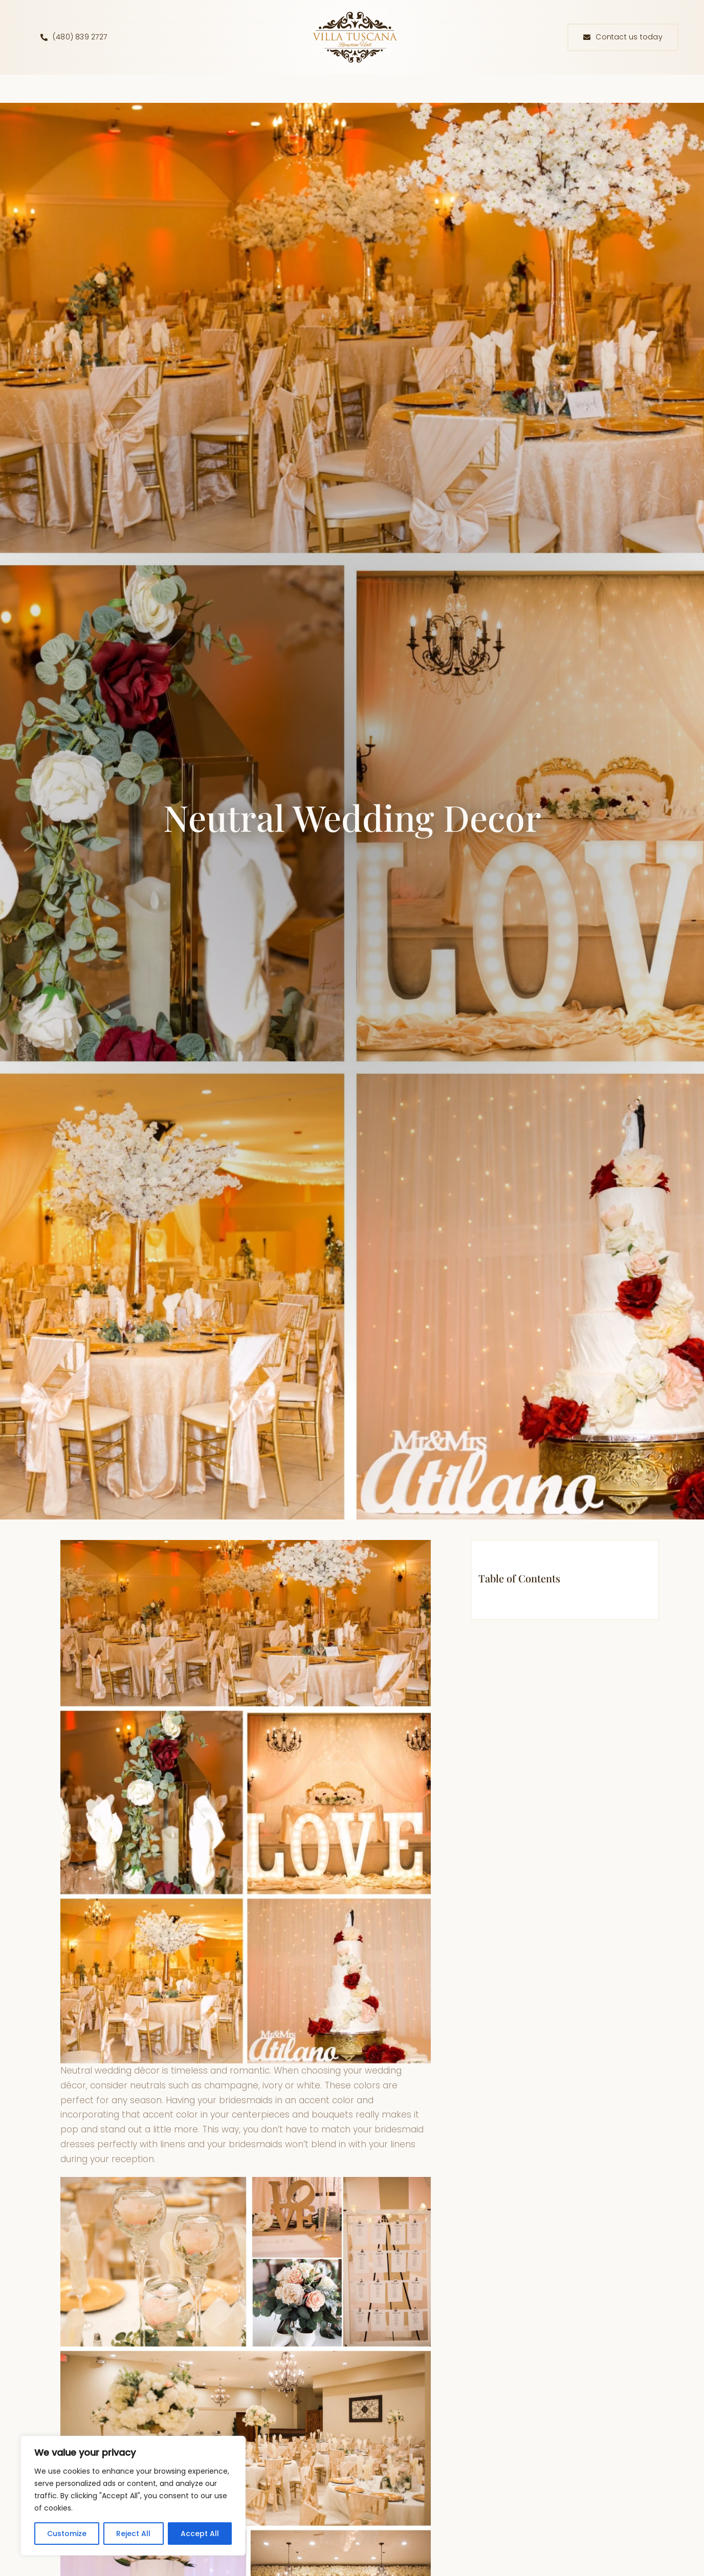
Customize (66, 2533)
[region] (133, 2496)
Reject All (133, 2533)
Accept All (200, 2533)
